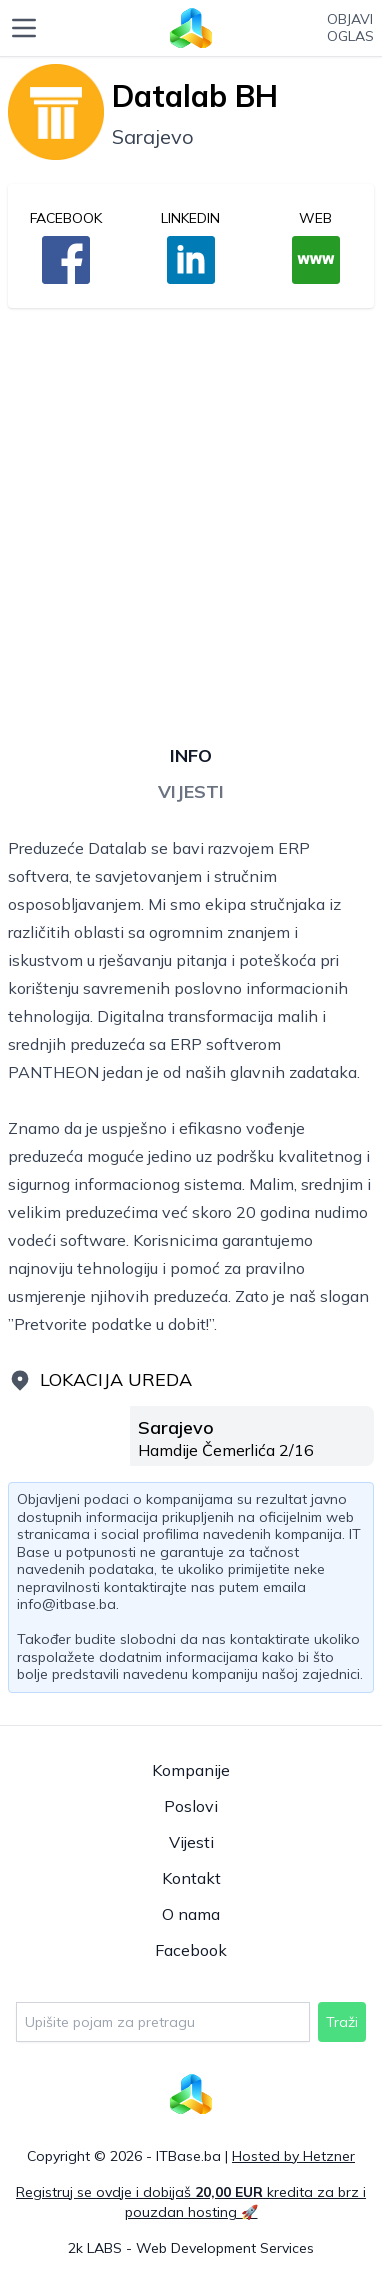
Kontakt (191, 1878)
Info (191, 755)
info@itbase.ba (66, 1604)
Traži (342, 2022)
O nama (191, 1914)
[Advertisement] (191, 515)
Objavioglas (350, 28)
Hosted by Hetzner (293, 2156)
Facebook (191, 1950)
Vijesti (191, 791)
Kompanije (191, 1770)
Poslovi (191, 1806)
